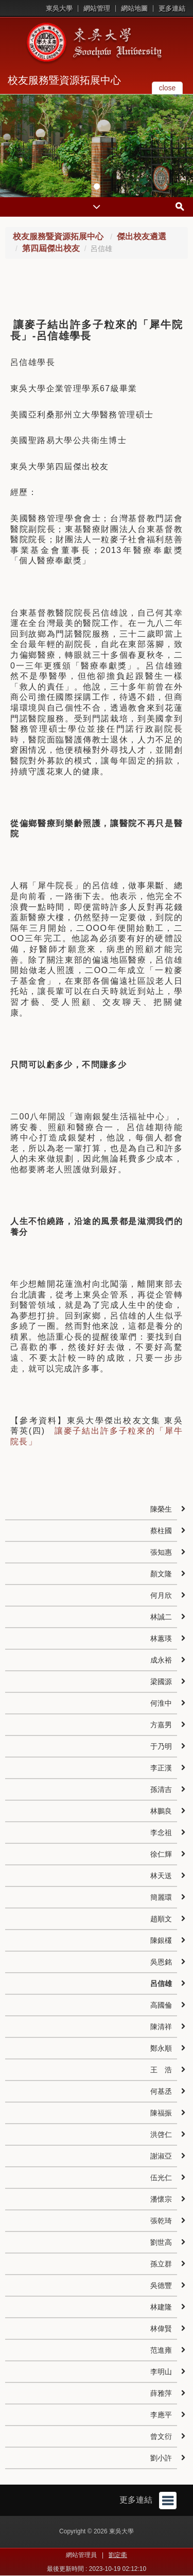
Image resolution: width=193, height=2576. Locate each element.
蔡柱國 (161, 1530)
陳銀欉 (161, 1940)
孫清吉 (161, 1789)
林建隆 (161, 2307)
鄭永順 (161, 2048)
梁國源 (161, 1681)
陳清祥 (161, 2026)
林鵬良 (161, 1811)
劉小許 (161, 2458)
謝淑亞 (161, 2156)
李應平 (161, 2415)
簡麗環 (161, 1897)
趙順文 (161, 1919)
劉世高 (161, 2242)
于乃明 (161, 1746)
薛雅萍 (161, 2393)
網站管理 (96, 8)
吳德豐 (161, 2285)
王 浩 (161, 2070)
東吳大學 (59, 8)
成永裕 (161, 1660)
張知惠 (161, 1552)
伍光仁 (161, 2177)
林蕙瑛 (161, 1638)
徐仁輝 (161, 1854)
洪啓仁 (161, 2134)
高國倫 (161, 2005)
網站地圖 (134, 8)
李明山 (161, 2372)
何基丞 (161, 2091)
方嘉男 (161, 1725)
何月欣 (161, 1595)
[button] (10, 145)
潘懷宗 (161, 2199)
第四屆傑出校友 (51, 248)
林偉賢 (161, 2328)
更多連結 (172, 8)
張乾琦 (161, 2221)
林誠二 (161, 1617)
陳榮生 (161, 1509)
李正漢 (161, 1768)
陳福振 (161, 2113)
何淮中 (161, 1703)
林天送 (161, 1876)
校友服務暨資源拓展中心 (64, 80)
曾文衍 (161, 2436)
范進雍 (161, 2350)
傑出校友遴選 (141, 236)
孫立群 (161, 2264)
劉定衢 (118, 2555)
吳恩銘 (161, 1962)
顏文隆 (161, 1574)
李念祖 (161, 1832)
